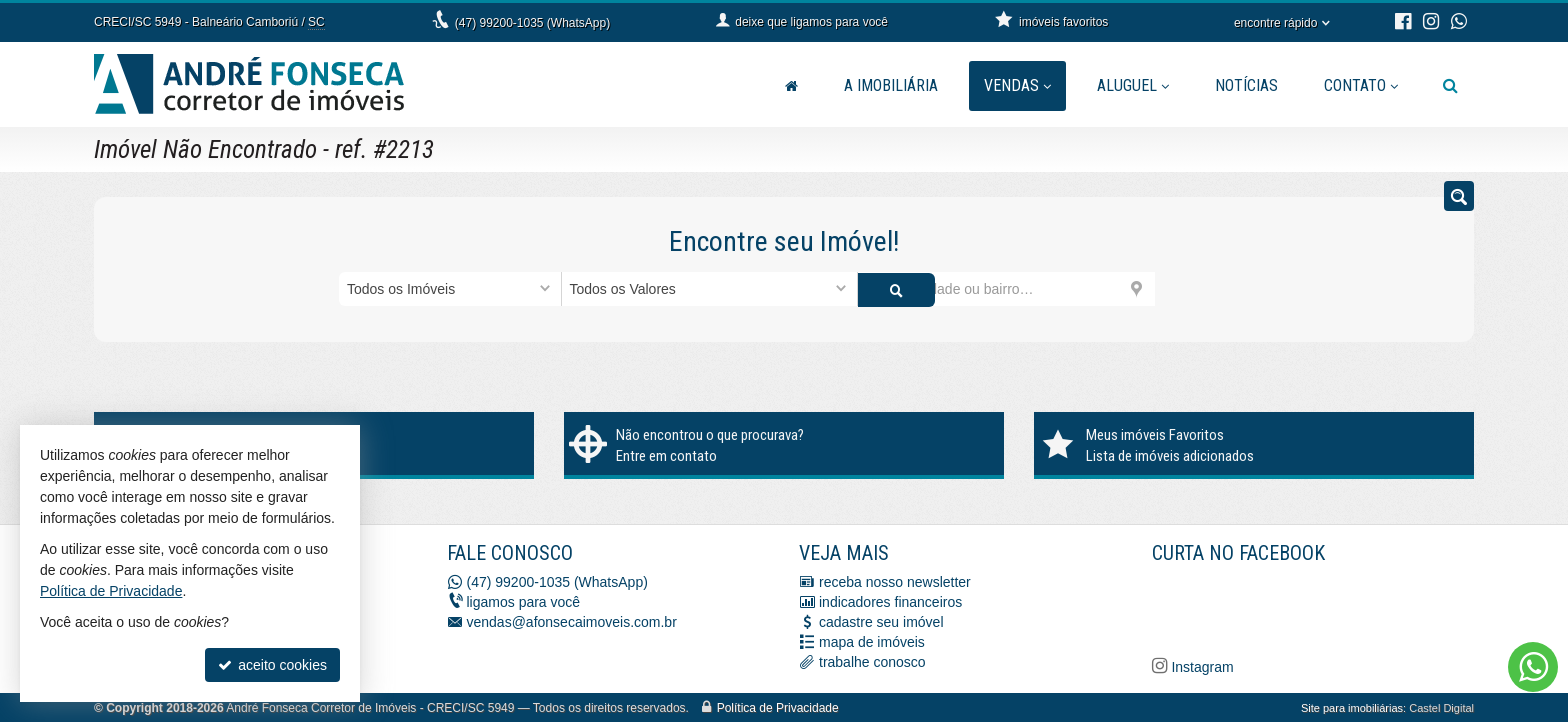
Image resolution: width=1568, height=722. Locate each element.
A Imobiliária (891, 85)
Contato (1361, 85)
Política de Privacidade (778, 707)
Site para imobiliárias (1352, 707)
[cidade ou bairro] (1006, 289)
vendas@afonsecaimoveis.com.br (572, 621)
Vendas (1017, 85)
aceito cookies (272, 665)
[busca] (1450, 86)
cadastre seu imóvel (881, 621)
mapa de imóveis (872, 641)
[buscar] (1192, 289)
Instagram (1201, 666)
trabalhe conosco (872, 661)
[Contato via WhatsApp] (1533, 667)
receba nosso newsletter (895, 581)
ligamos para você (524, 601)
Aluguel (1133, 85)
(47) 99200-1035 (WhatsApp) (532, 23)
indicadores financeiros (890, 601)
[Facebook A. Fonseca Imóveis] (1302, 606)
